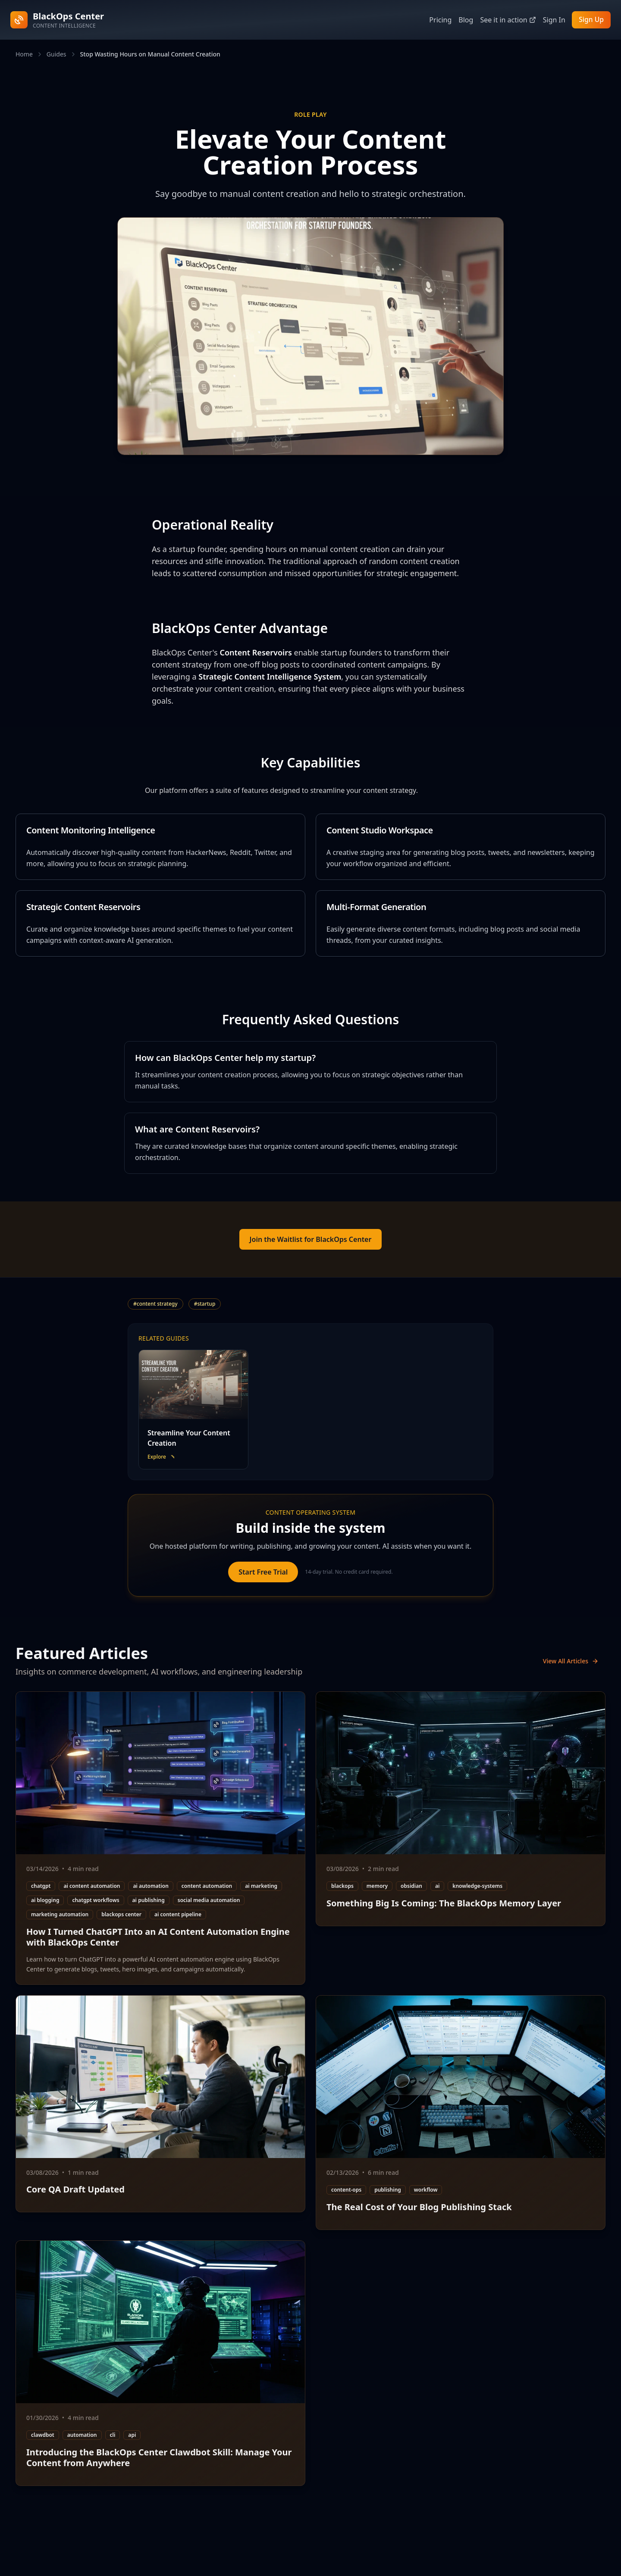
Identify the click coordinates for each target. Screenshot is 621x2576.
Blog (465, 20)
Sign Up (591, 20)
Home (24, 54)
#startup (205, 1303)
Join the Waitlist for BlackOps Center (311, 1239)
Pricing (440, 20)
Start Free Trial (263, 1572)
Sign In (553, 20)
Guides (56, 54)
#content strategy (155, 1303)
